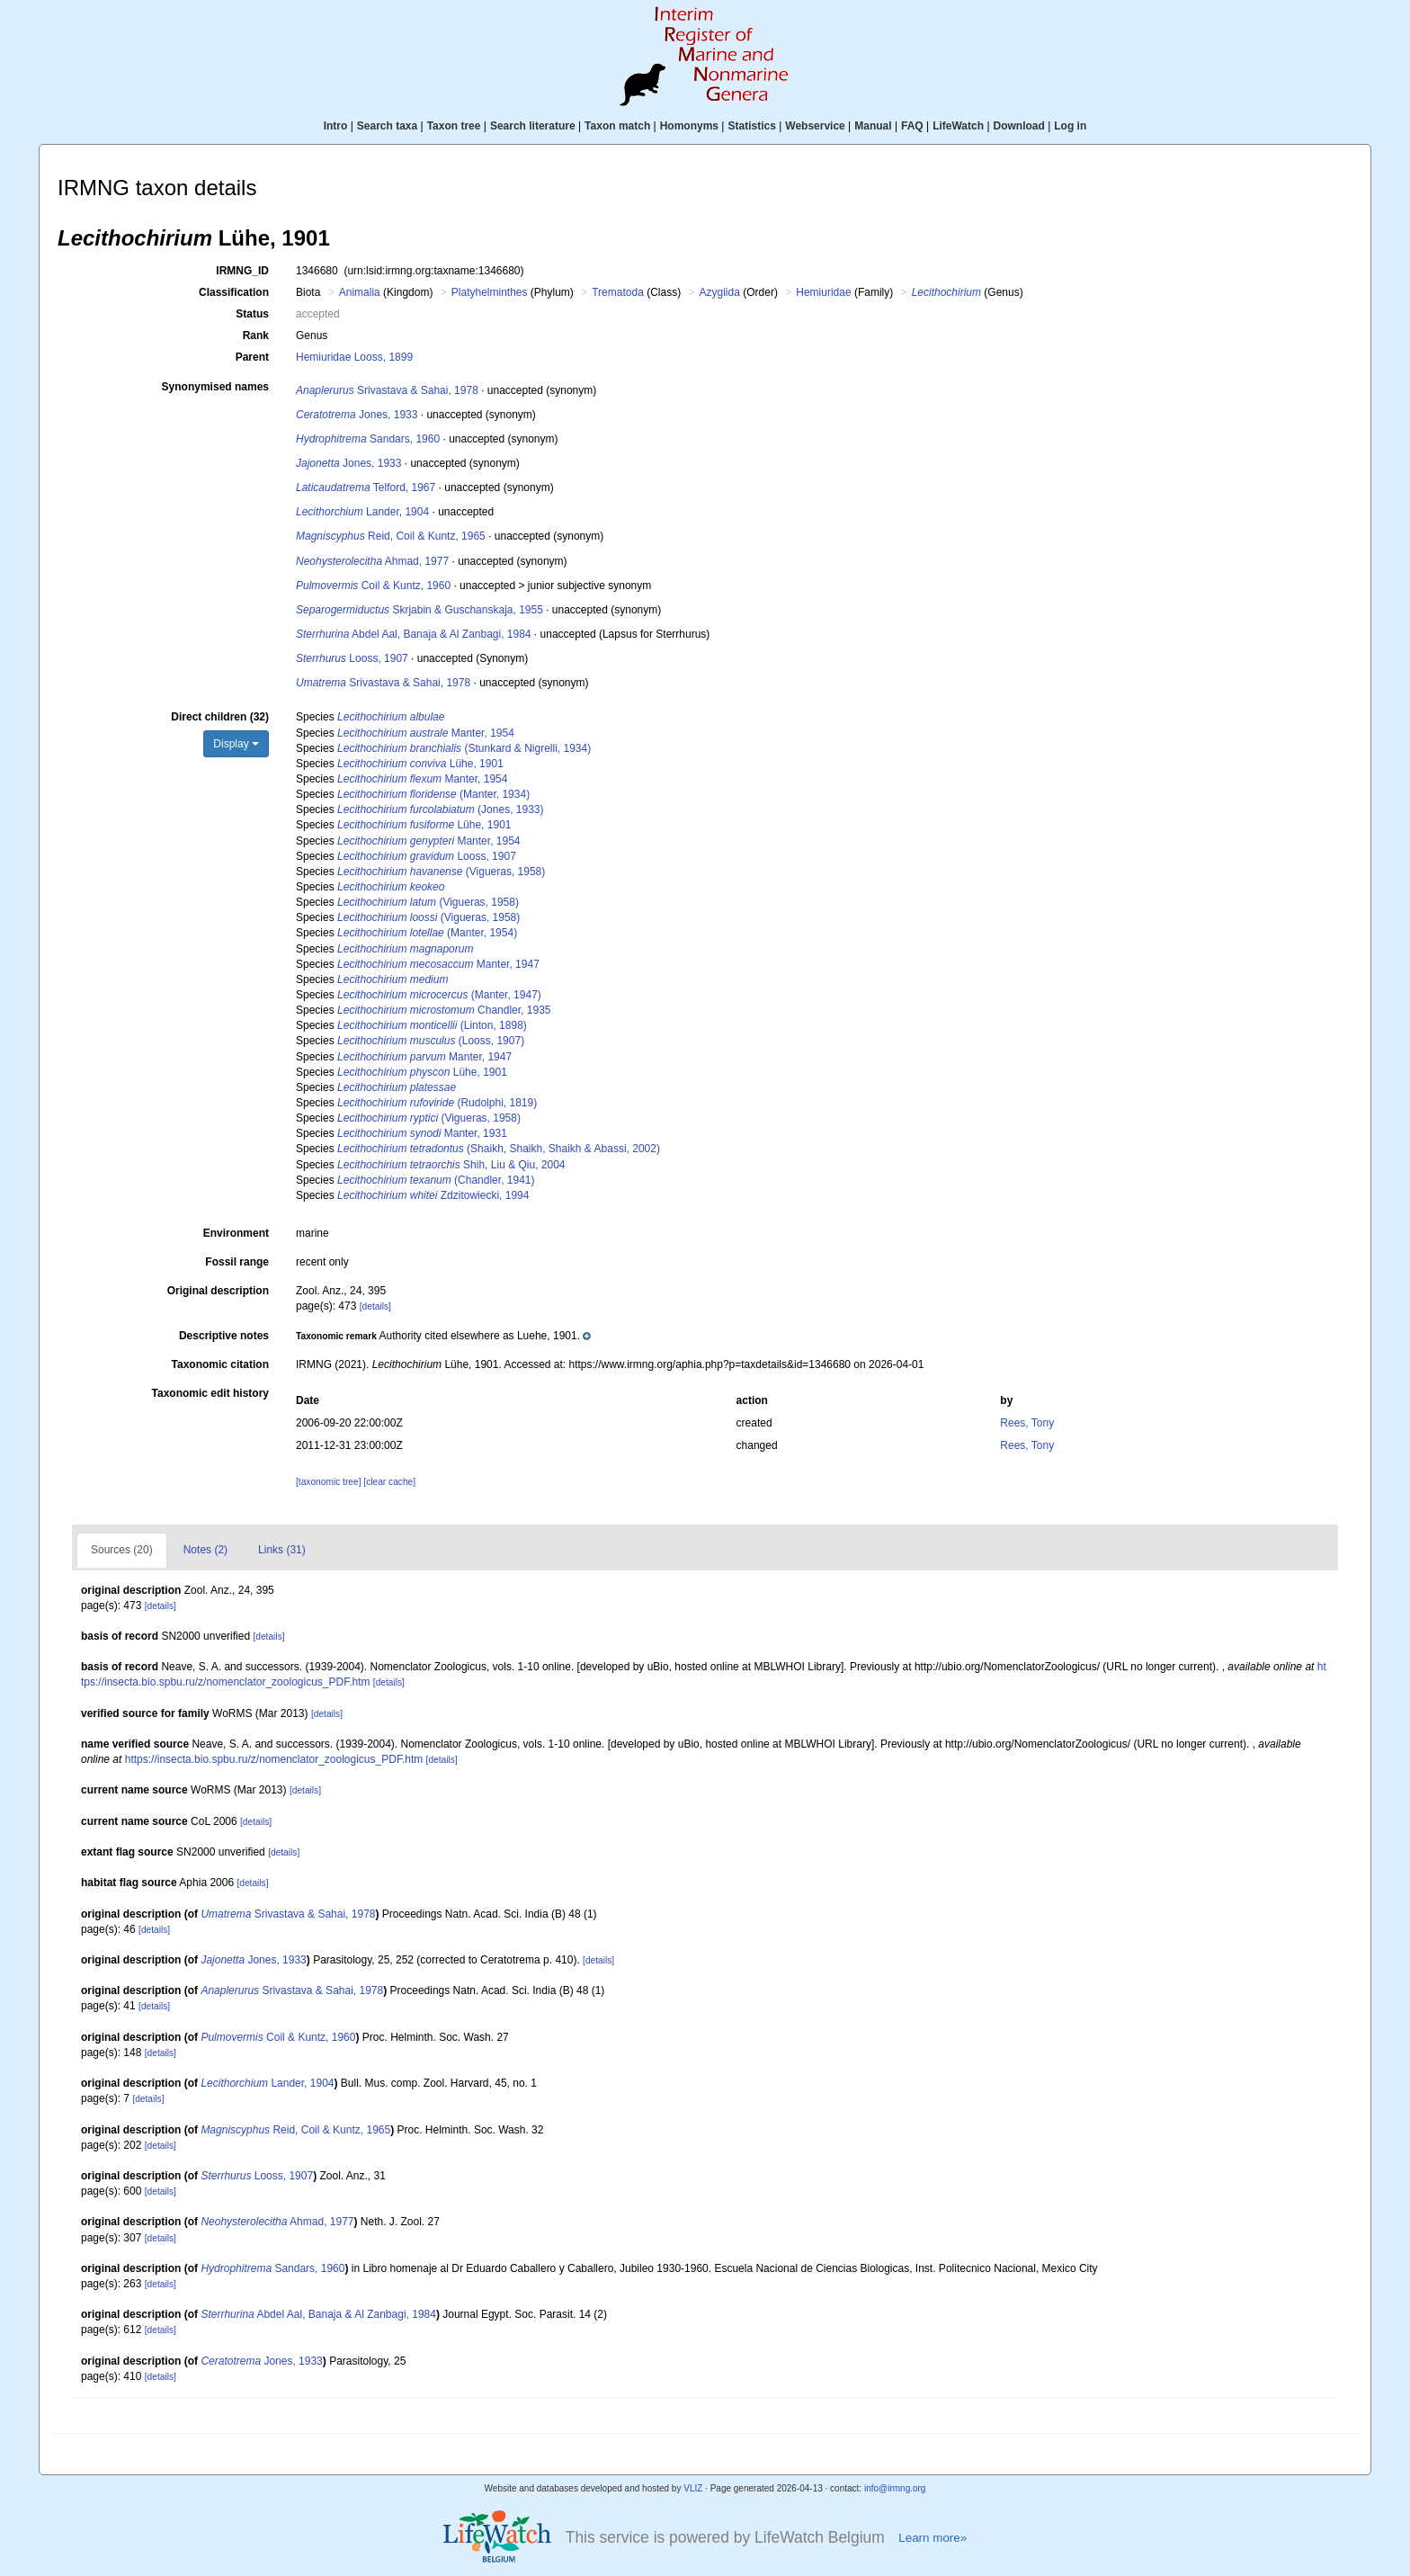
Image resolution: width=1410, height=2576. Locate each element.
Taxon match (617, 126)
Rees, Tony (1027, 1423)
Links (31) (282, 1549)
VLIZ (692, 2488)
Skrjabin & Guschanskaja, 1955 (419, 610)
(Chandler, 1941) (435, 1180)
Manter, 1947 (438, 964)
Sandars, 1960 (368, 439)
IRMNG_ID (242, 270)
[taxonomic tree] (328, 1482)
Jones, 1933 (356, 414)
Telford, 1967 (365, 487)
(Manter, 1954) (427, 932)
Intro (336, 126)
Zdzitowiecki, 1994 (433, 1195)
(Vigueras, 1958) (441, 871)
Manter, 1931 (422, 1133)
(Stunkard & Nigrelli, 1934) (464, 748)
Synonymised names (215, 386)
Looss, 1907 (352, 658)
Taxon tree (454, 126)
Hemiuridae (823, 292)
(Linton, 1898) (432, 1025)
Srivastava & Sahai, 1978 (387, 390)
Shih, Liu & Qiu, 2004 (451, 1164)
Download (1019, 126)
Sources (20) (122, 1549)
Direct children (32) (220, 717)
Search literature (533, 126)
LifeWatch (958, 126)
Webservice (815, 126)
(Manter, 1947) (439, 994)
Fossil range (237, 1262)
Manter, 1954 (425, 733)
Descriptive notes (224, 1335)
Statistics (751, 126)
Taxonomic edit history (210, 1393)
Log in (1070, 126)
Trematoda (618, 292)
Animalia (359, 292)
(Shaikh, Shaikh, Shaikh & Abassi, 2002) (498, 1148)
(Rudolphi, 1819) (437, 1102)
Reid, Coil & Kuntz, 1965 (391, 536)
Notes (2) (205, 1549)
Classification (234, 292)
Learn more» (932, 2538)
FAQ (912, 126)
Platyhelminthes (489, 292)
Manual (872, 126)
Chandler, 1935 (443, 1010)
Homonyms (689, 126)
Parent (252, 357)
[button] (443, 1335)
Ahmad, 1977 (372, 561)
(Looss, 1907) (430, 1040)
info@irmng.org (895, 2488)
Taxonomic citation (220, 1364)
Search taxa (387, 126)
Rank (256, 335)
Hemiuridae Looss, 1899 (354, 357)
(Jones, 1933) (440, 809)
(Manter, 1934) (433, 794)
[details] (375, 1306)
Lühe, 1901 (420, 763)
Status (252, 314)
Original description (218, 1290)
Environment (236, 1233)
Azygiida (720, 292)
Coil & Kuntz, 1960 (373, 585)
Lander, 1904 (362, 511)
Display (236, 744)
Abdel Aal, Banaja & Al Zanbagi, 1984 (413, 634)
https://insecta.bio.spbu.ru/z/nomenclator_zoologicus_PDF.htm (274, 1759)
